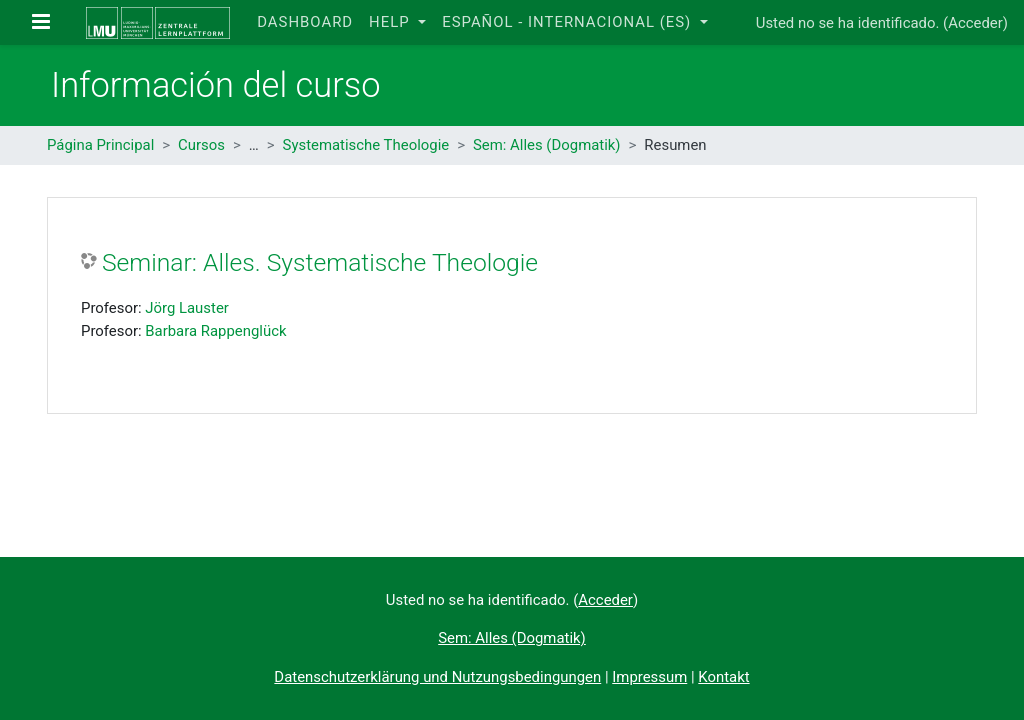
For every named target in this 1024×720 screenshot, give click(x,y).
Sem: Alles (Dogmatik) (547, 145)
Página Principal (100, 145)
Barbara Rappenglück (215, 331)
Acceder (975, 23)
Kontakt (723, 677)
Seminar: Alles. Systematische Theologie (320, 262)
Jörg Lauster (187, 308)
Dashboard (305, 22)
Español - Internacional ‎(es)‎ (569, 22)
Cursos (201, 145)
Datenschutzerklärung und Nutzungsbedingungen (437, 677)
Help (391, 22)
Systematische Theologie (366, 145)
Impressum (649, 677)
